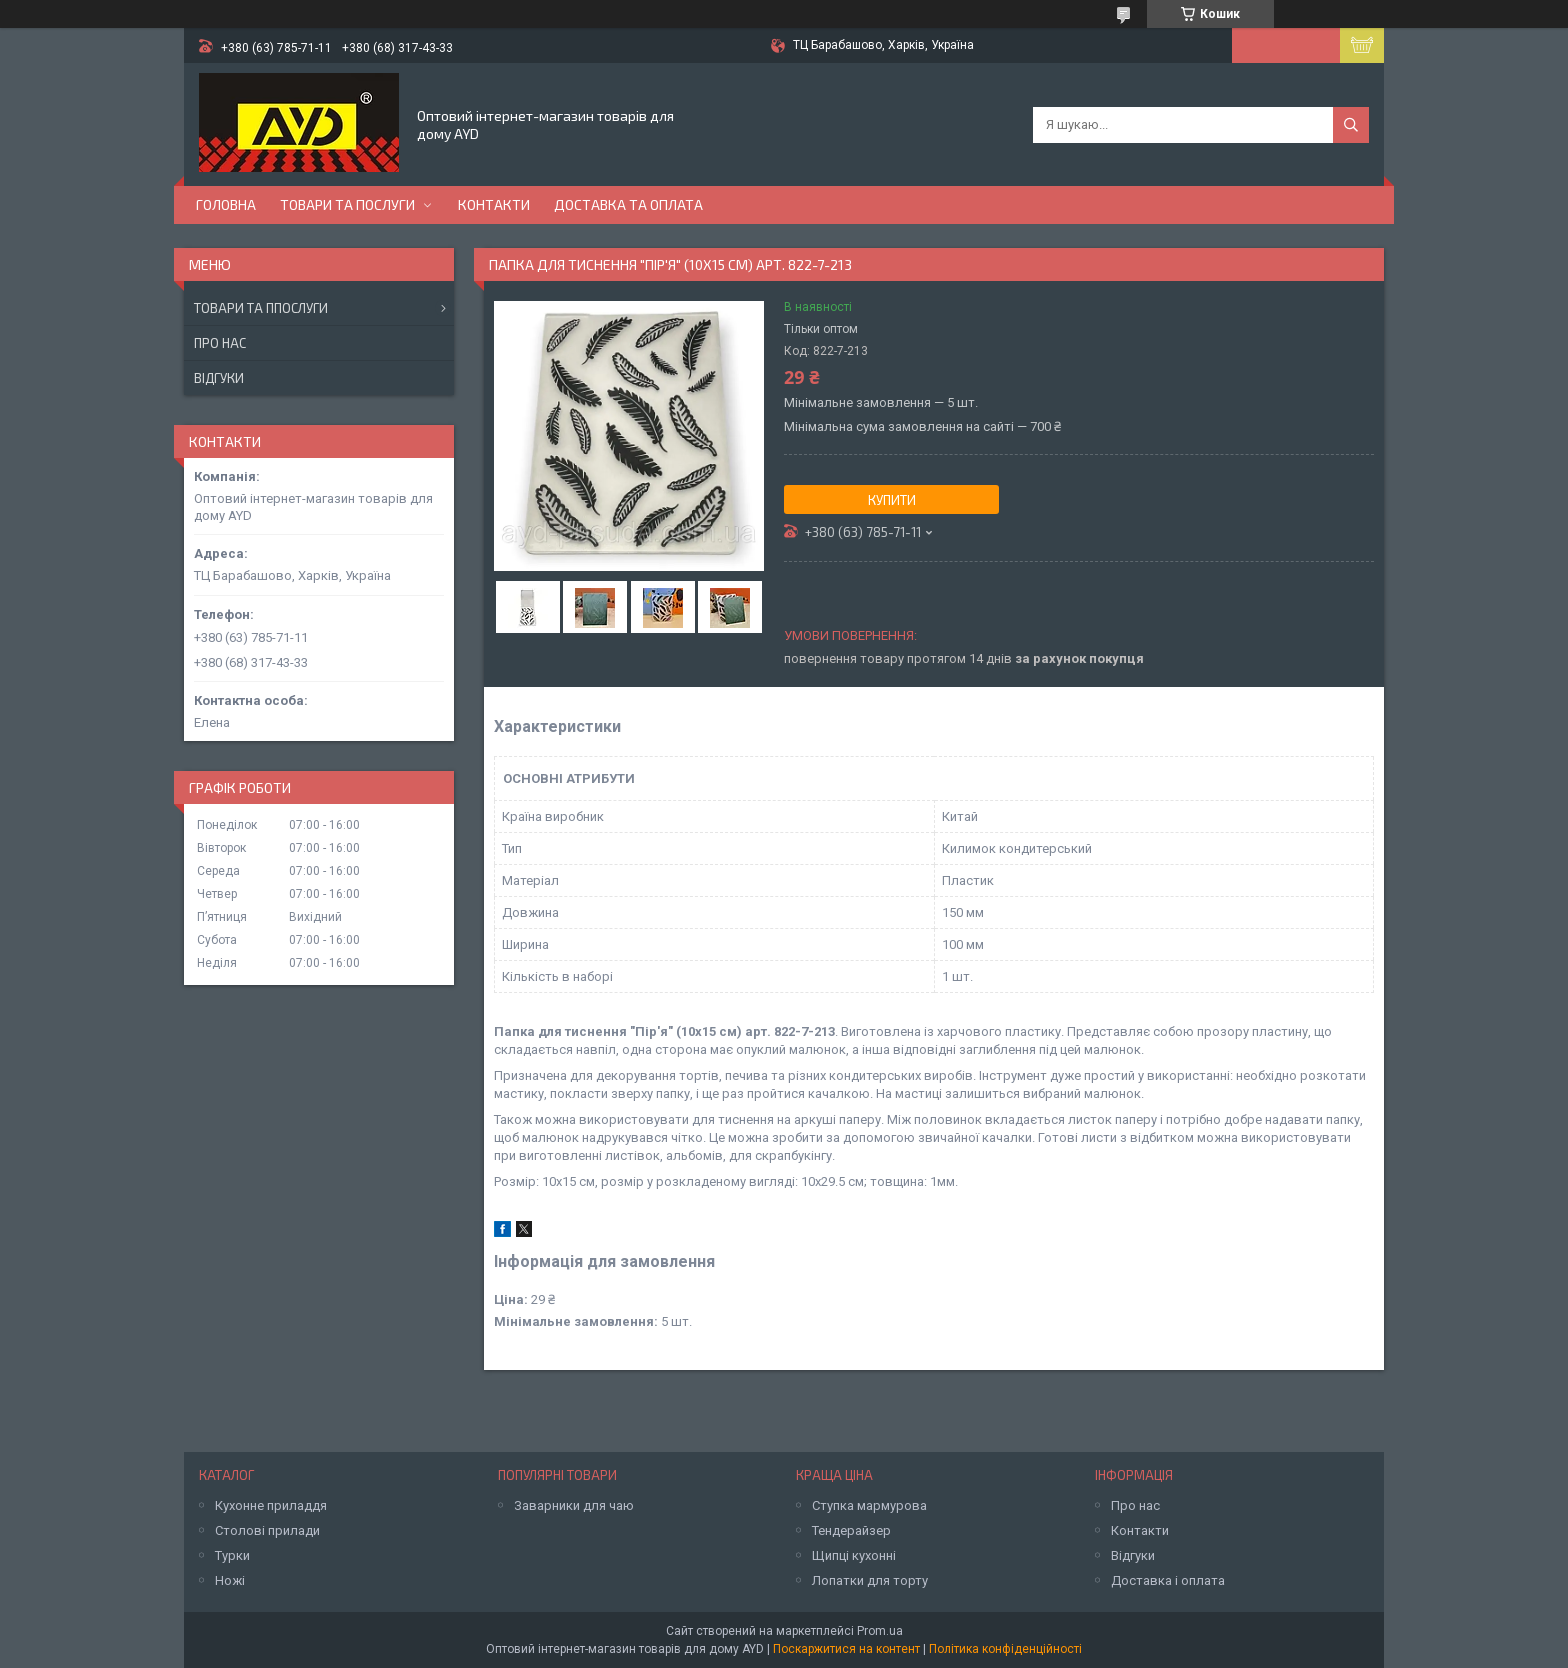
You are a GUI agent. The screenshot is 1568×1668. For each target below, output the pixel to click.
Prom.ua (880, 1631)
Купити (892, 500)
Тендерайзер (851, 1530)
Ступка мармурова (869, 1505)
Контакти (494, 204)
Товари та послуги (347, 204)
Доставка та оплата (628, 204)
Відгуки (219, 378)
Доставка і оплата (1168, 1580)
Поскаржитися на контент (846, 1649)
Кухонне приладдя (271, 1505)
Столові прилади (267, 1530)
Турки (232, 1555)
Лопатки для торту (870, 1580)
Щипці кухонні (854, 1555)
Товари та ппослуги (261, 308)
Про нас (220, 343)
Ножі (230, 1580)
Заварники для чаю (574, 1505)
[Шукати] (1351, 125)
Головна (226, 204)
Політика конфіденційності (1005, 1649)
